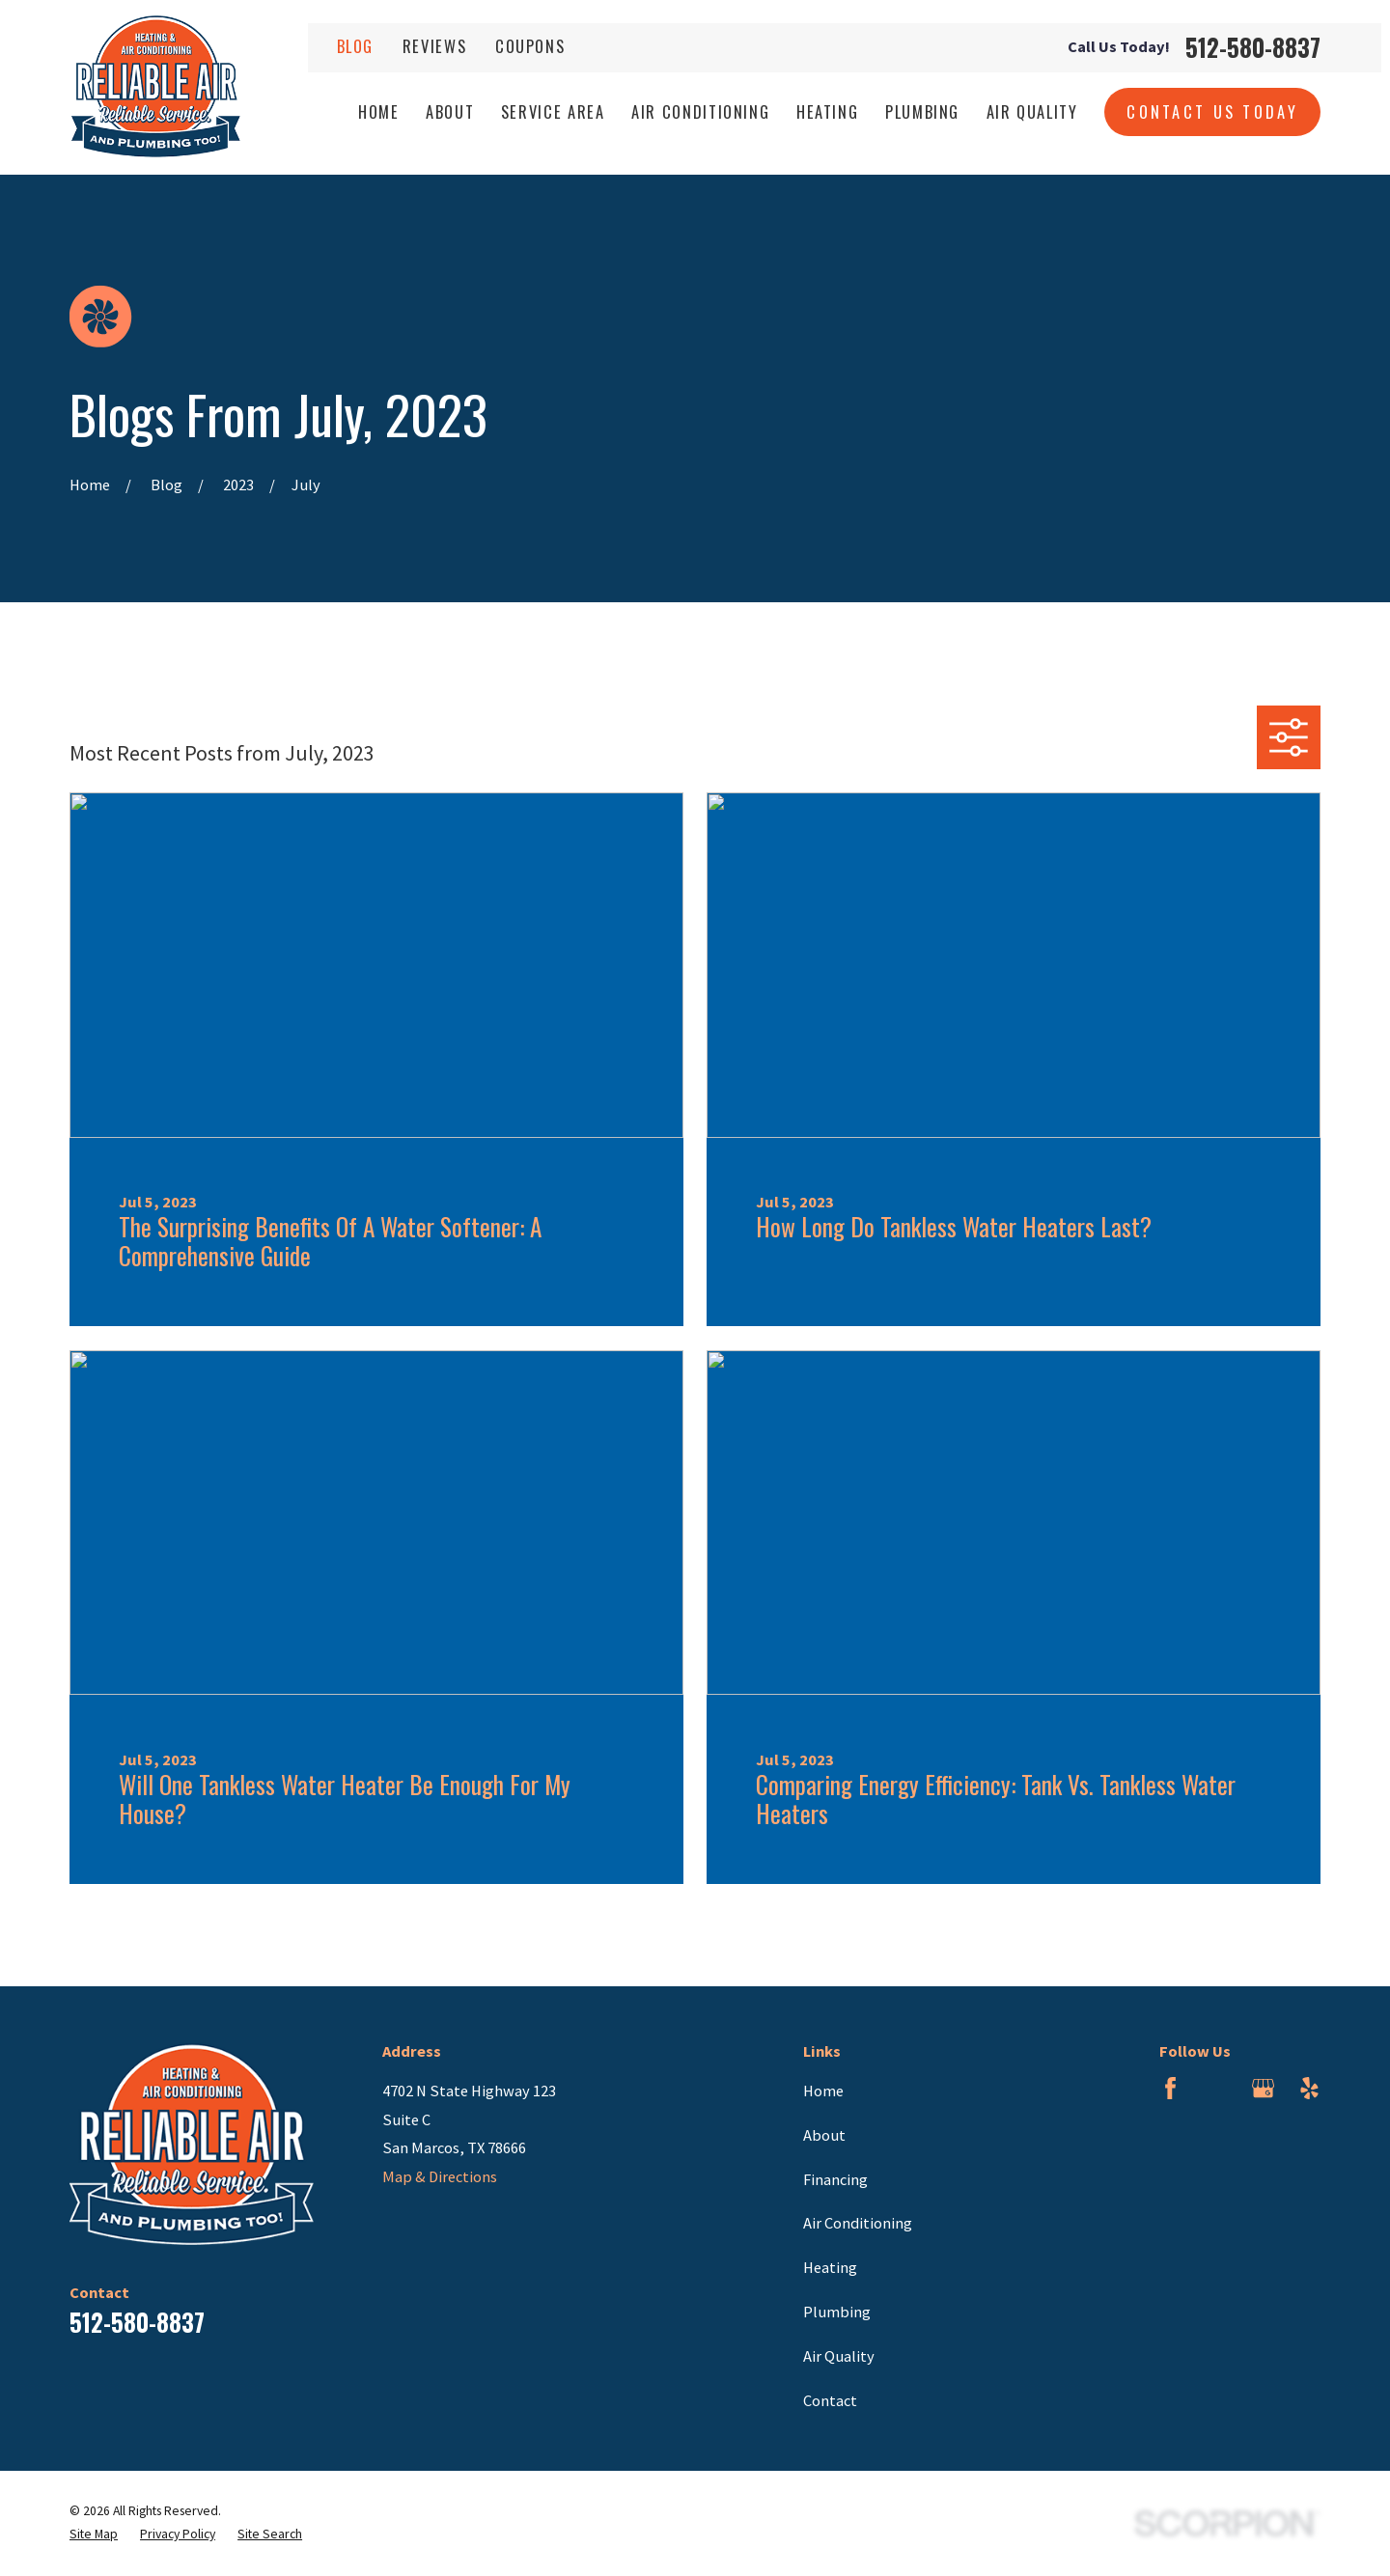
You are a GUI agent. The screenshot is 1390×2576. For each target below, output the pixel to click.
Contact (830, 2400)
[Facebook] (1170, 2088)
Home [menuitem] (379, 111)
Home (823, 2090)
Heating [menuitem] (827, 111)
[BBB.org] (1217, 2088)
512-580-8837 (1252, 48)
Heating (830, 2267)
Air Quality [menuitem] (1032, 111)
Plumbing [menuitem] (922, 111)
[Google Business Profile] (1263, 2088)
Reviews (435, 46)
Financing (835, 2179)
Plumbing (837, 2311)
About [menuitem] (450, 111)
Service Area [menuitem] (553, 111)
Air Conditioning (857, 2222)
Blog (356, 46)
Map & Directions (439, 2176)
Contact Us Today (1212, 111)
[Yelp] (1309, 2088)
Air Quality (839, 2356)
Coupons (530, 46)
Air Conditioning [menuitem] (700, 111)
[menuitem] (94, 2535)
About (824, 2135)
